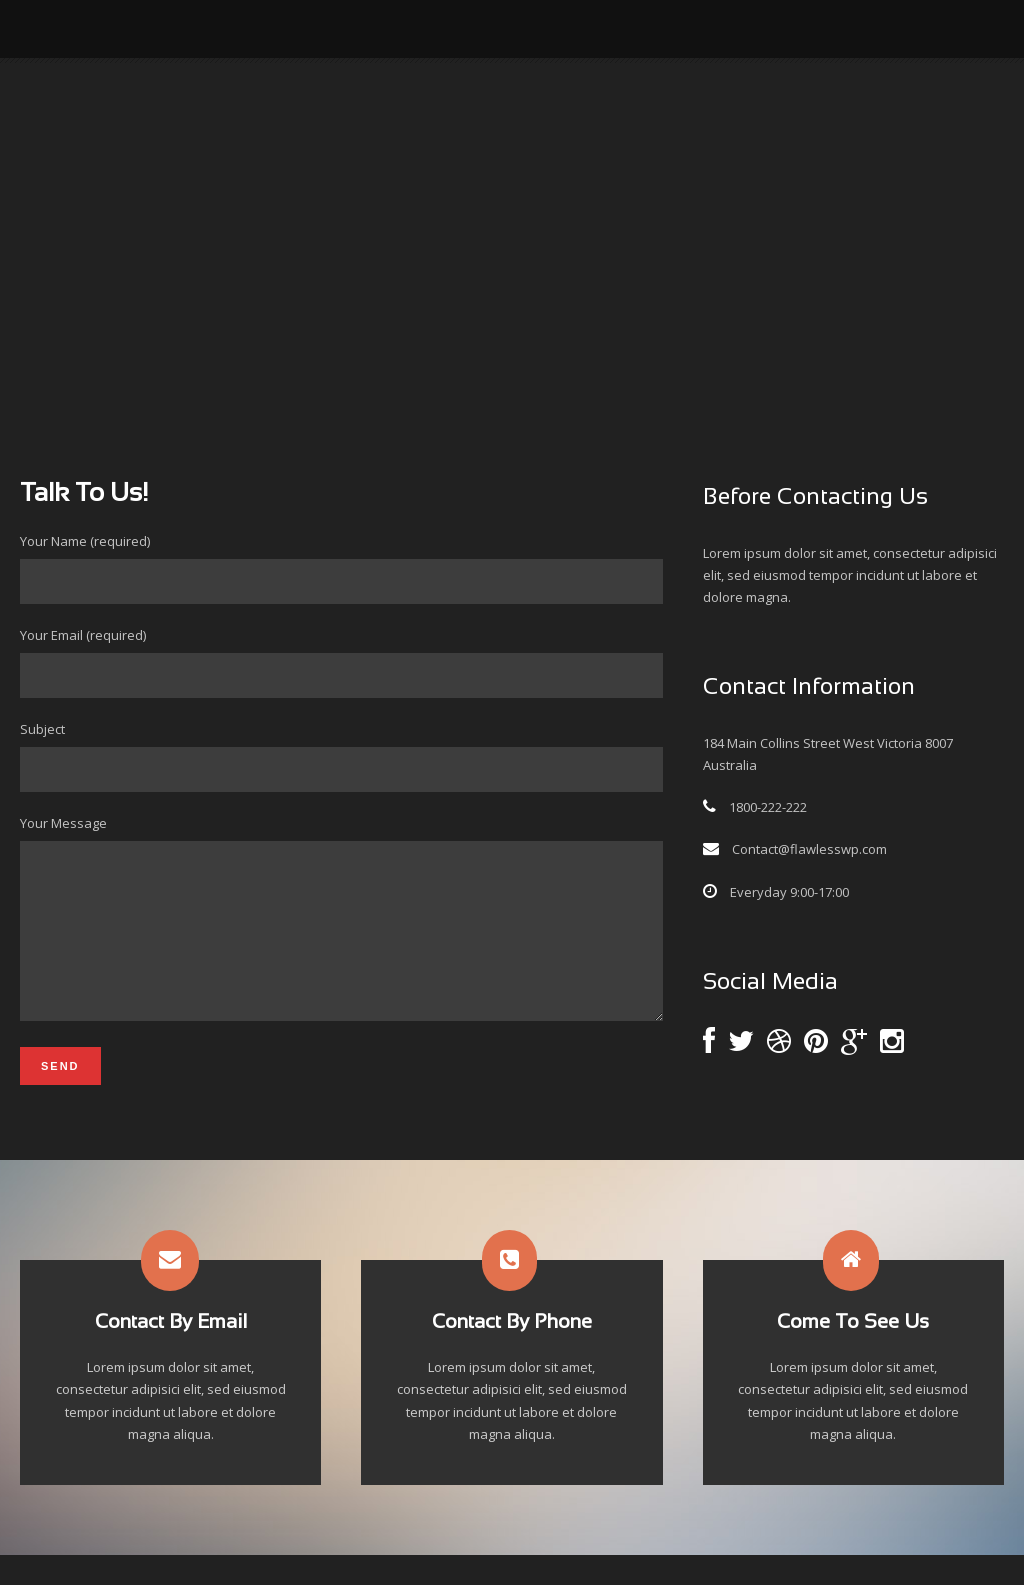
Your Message (341, 935)
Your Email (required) (341, 662)
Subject (341, 756)
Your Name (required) (341, 568)
